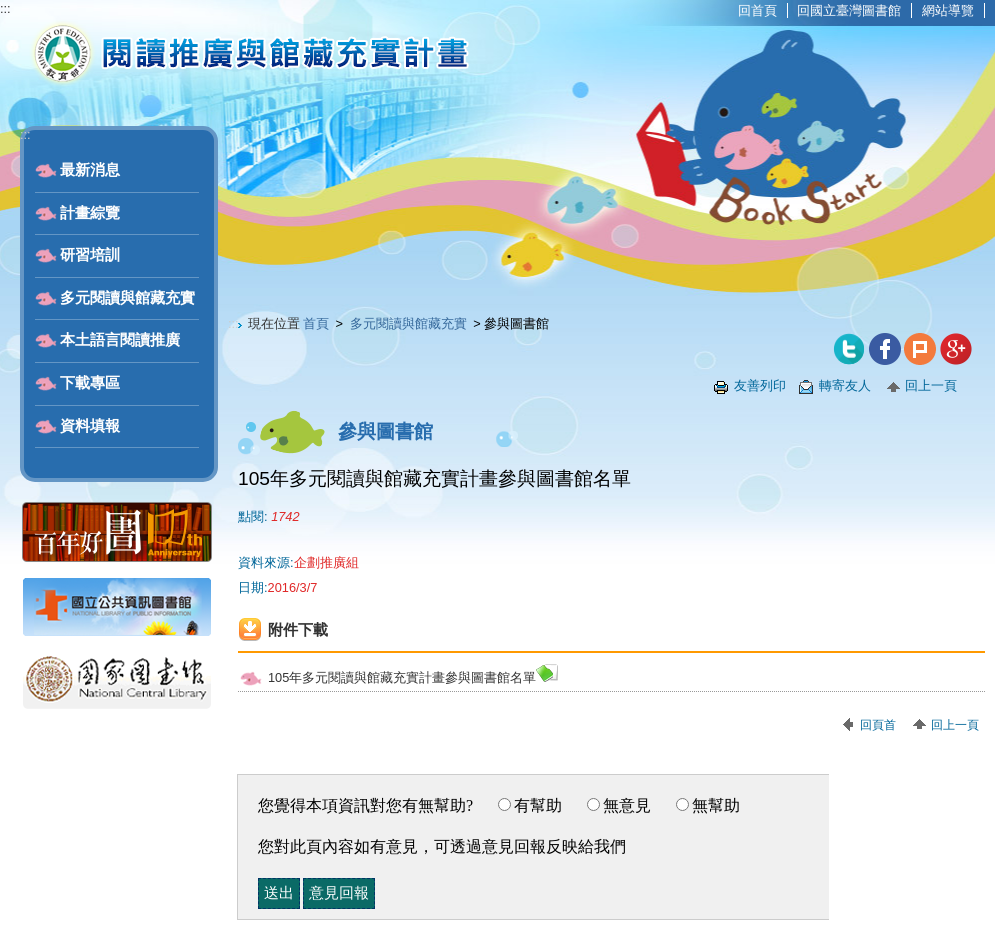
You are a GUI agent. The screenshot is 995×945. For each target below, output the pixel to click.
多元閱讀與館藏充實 (127, 298)
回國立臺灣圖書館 (849, 10)
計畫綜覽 (90, 213)
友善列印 (760, 385)
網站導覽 (948, 10)
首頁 (316, 323)
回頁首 (878, 725)
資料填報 (90, 426)
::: (5, 8)
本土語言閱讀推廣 (120, 340)
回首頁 (757, 10)
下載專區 (90, 383)
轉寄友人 (845, 385)
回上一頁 (931, 385)
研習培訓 (90, 255)
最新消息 (90, 170)
